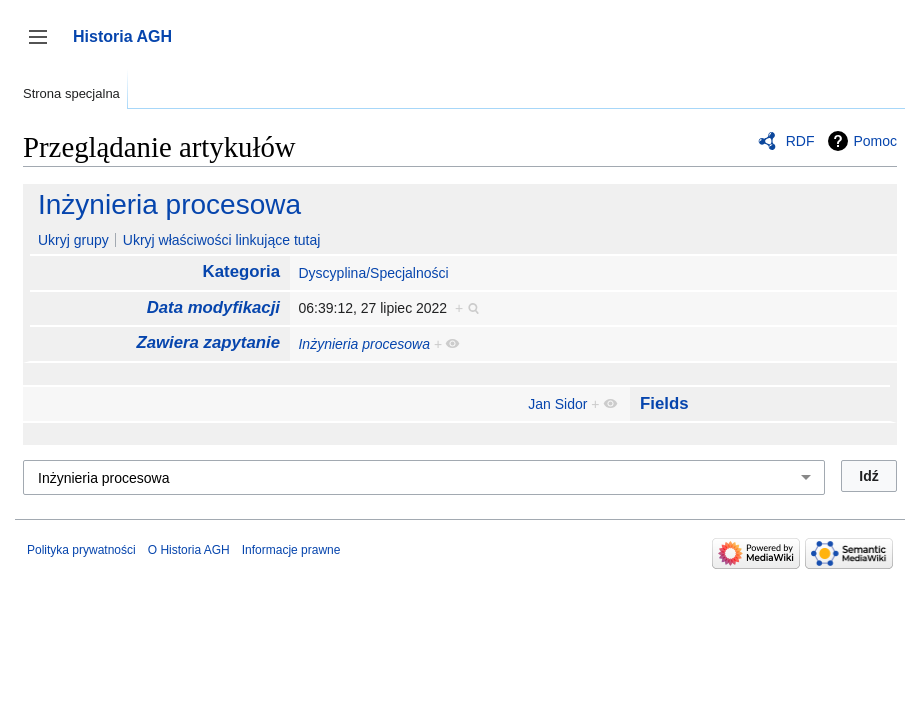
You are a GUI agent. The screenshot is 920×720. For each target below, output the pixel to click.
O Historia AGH (189, 550)
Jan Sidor (557, 404)
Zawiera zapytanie (208, 342)
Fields (664, 403)
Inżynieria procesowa (169, 204)
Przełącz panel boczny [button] (44, 46)
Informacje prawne (291, 550)
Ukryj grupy (73, 240)
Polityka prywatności (81, 550)
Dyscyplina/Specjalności (373, 273)
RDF (800, 141)
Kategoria (241, 271)
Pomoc (875, 141)
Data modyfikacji (213, 307)
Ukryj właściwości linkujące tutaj (222, 240)
